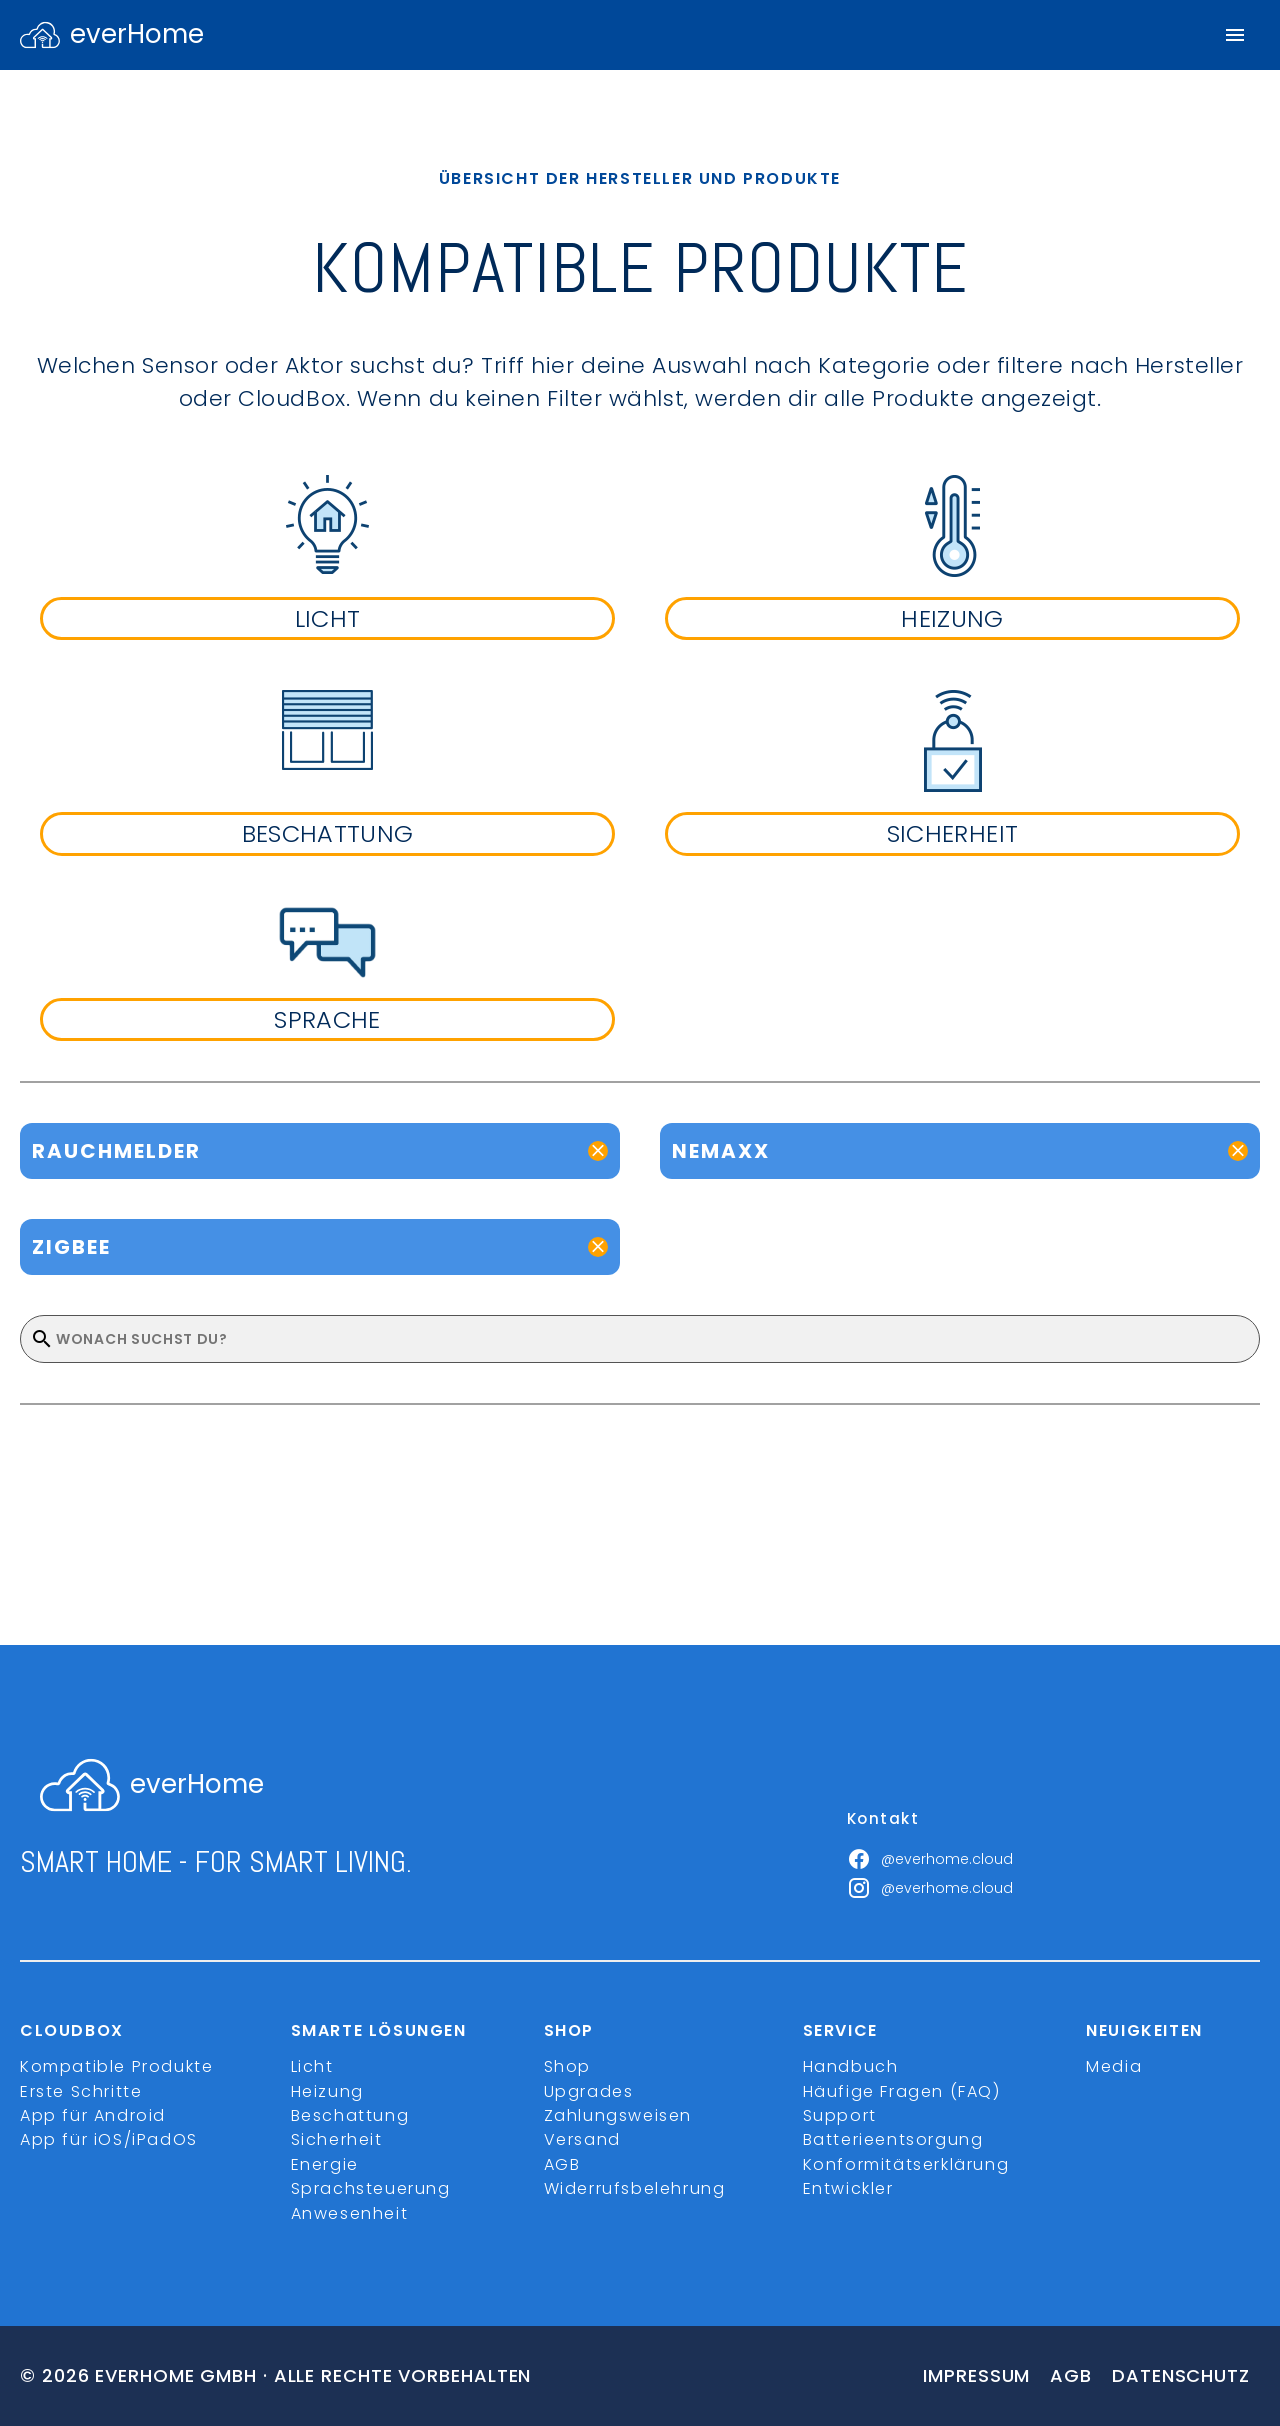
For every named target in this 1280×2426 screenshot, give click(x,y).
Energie (325, 2164)
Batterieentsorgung (893, 2139)
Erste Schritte (81, 2091)
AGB (562, 2164)
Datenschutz (1181, 2375)
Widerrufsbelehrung (635, 2188)
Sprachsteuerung (371, 2188)
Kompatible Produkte (116, 2066)
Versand (582, 2139)
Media (1114, 2066)
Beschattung (350, 2115)
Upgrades (589, 2091)
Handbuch (851, 2066)
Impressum (976, 2375)
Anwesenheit (350, 2213)
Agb (1071, 2375)
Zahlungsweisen (618, 2115)
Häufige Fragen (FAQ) (902, 2091)
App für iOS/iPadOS (109, 2139)
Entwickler (848, 2188)
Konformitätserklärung (906, 2164)
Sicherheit (337, 2139)
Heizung (327, 2091)
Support (840, 2115)
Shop (567, 2066)
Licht (312, 2066)
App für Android (93, 2115)
